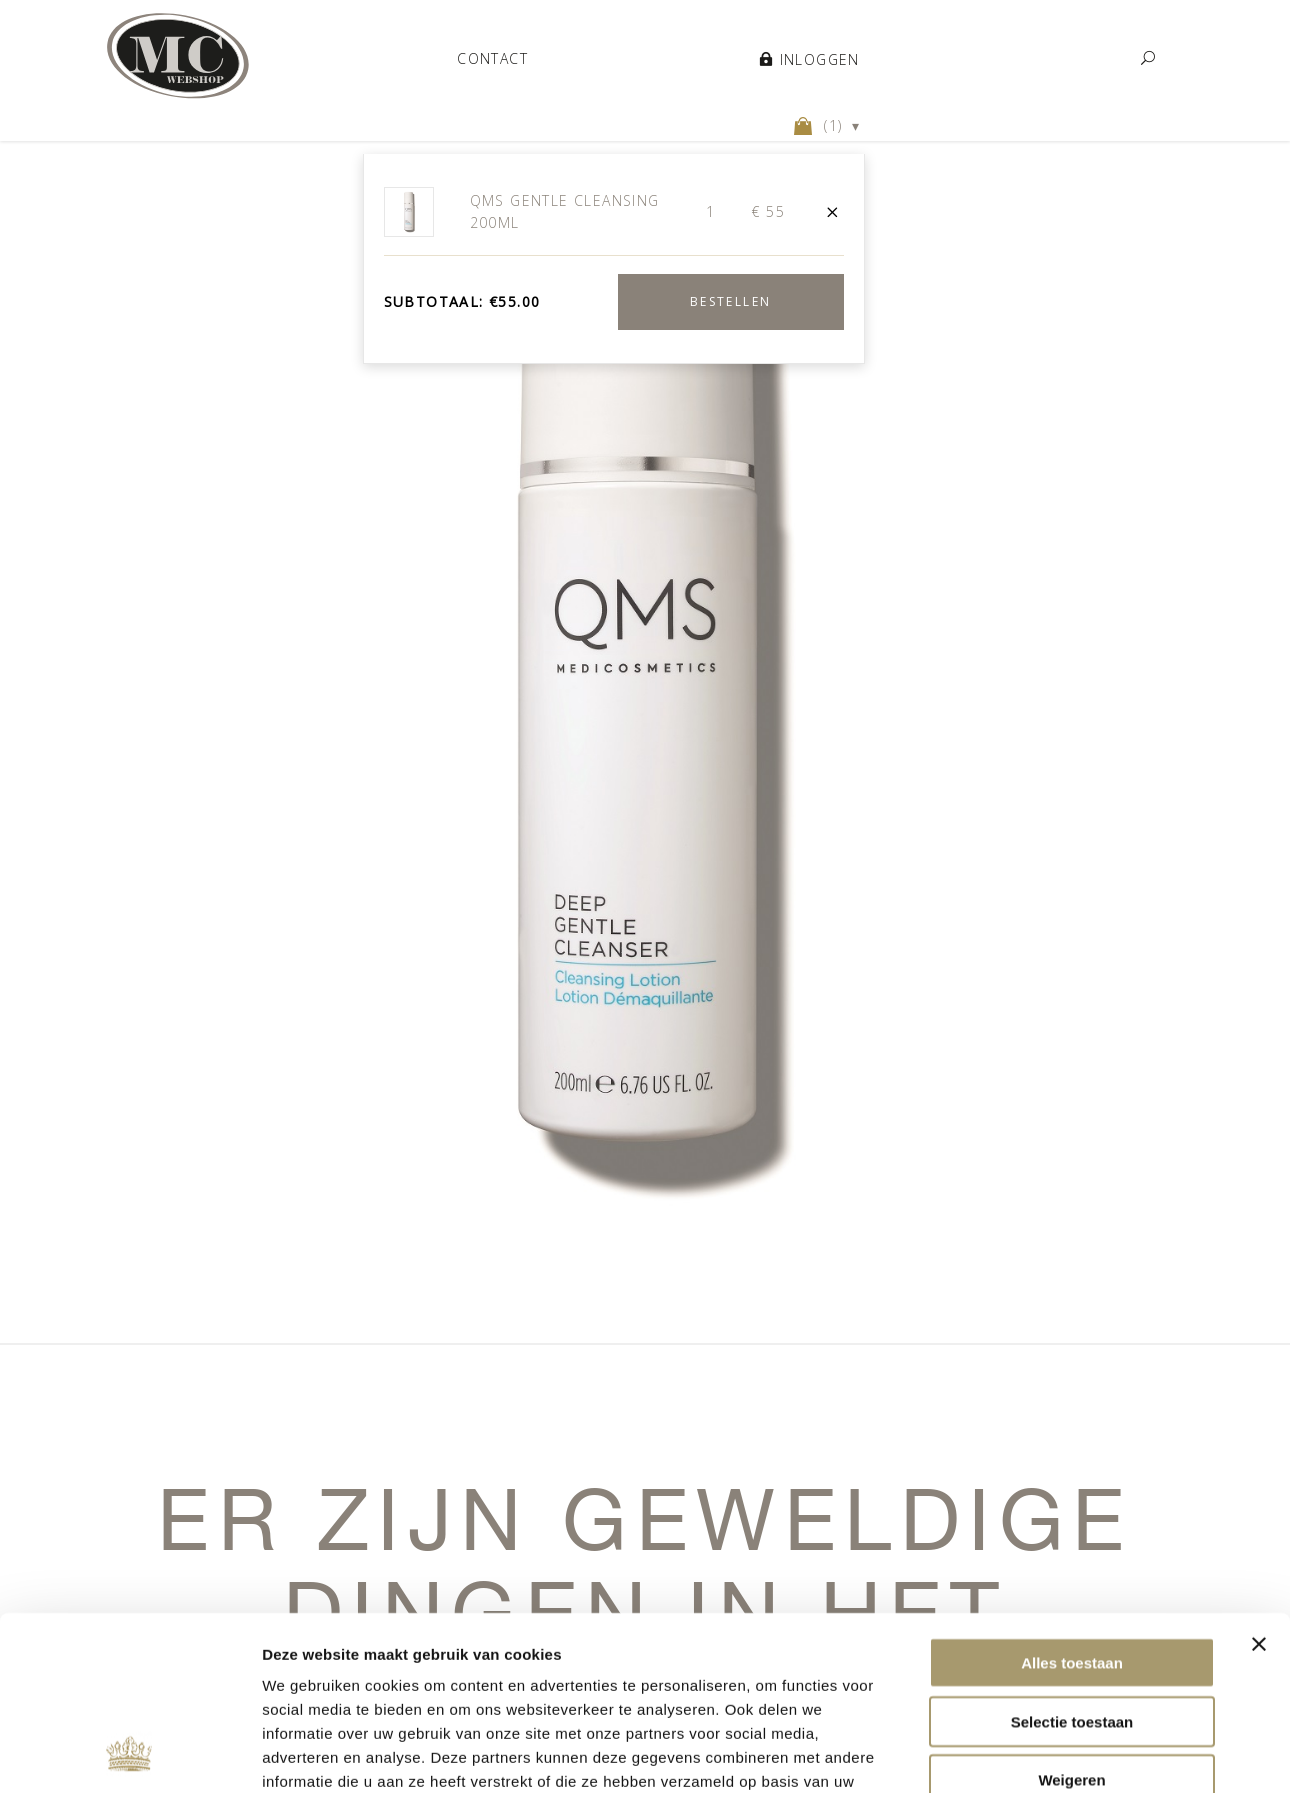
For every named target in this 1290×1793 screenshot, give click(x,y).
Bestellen (731, 301)
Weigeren (1071, 1616)
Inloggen (809, 58)
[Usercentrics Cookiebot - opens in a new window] (129, 1754)
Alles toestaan (1072, 1499)
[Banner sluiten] (1259, 1481)
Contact (492, 57)
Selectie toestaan (1072, 1558)
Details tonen (309, 1753)
